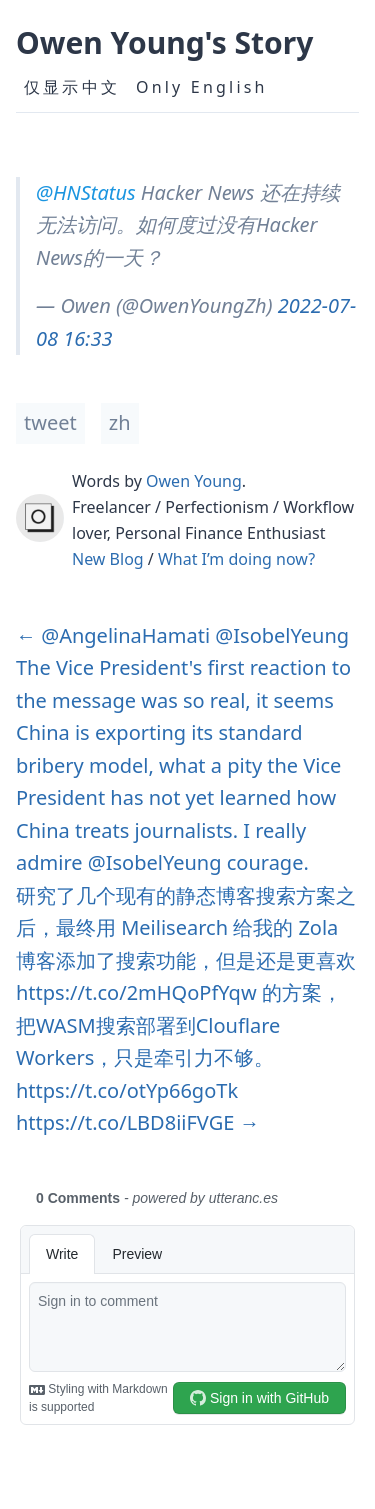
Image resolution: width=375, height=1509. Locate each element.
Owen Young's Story (164, 42)
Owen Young (194, 481)
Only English (202, 87)
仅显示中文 (72, 87)
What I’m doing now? (236, 559)
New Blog (108, 559)
